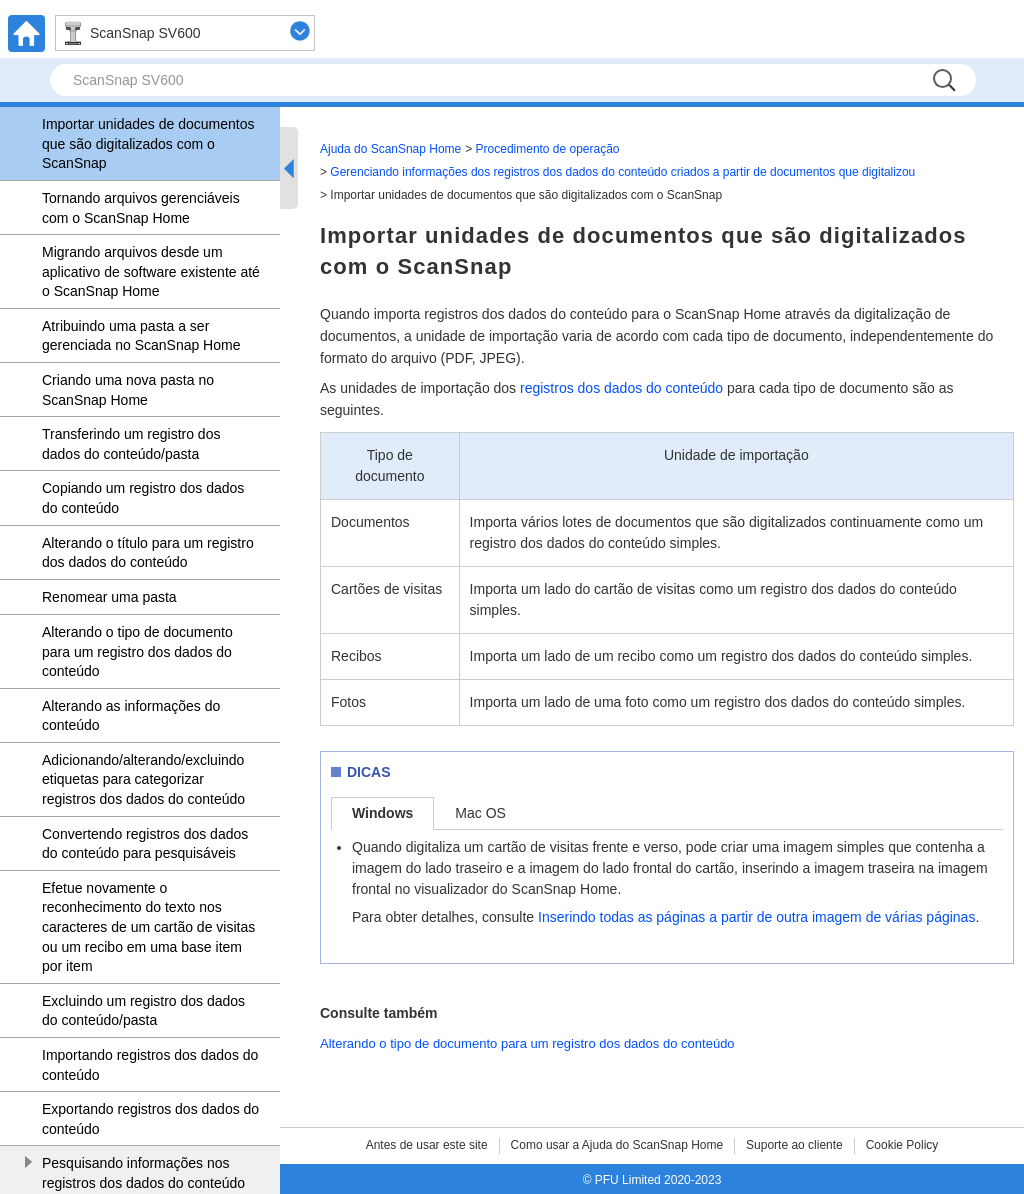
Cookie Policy (902, 1145)
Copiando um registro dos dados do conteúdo (143, 498)
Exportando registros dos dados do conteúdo (150, 1119)
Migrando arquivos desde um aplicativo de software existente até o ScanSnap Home (151, 271)
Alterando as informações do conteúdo (131, 716)
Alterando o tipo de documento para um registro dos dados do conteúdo (137, 651)
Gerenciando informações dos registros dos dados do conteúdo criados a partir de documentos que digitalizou (622, 172)
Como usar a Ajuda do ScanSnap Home (617, 1145)
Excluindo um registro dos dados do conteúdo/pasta (143, 1011)
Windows (382, 813)
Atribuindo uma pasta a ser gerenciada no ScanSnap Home (141, 336)
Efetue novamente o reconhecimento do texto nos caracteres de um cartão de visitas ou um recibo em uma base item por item (148, 927)
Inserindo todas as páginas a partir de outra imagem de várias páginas (756, 917)
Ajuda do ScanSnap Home (390, 149)
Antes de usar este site (427, 1145)
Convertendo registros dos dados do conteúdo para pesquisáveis (145, 844)
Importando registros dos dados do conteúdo (150, 1065)
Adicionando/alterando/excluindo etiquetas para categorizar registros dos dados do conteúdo (143, 779)
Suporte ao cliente (794, 1145)
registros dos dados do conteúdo (621, 388)
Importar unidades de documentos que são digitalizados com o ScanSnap (148, 143)
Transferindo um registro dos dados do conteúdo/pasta (131, 444)
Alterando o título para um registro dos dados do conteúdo (148, 553)
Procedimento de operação (548, 149)
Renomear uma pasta (109, 597)
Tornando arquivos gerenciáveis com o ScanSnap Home (141, 208)
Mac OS (480, 813)
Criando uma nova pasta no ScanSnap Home (128, 390)
